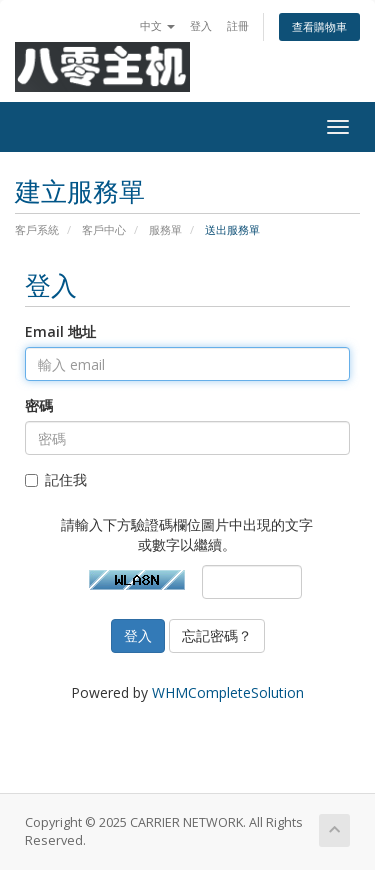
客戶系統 (37, 229)
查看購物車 (319, 26)
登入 (201, 25)
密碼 (39, 405)
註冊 (238, 25)
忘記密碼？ (217, 635)
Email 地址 (60, 331)
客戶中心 (104, 229)
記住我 (56, 479)
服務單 (165, 229)
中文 (157, 25)
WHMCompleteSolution (228, 692)
